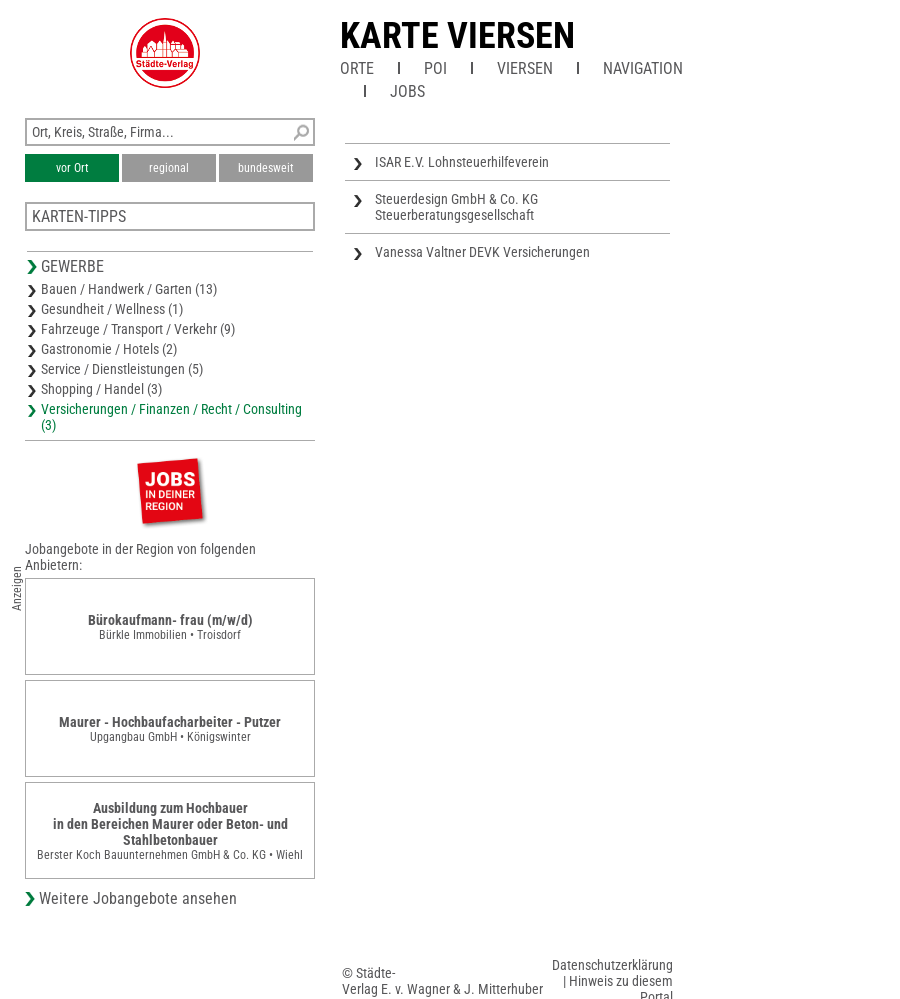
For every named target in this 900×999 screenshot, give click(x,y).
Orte (357, 68)
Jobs (407, 91)
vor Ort (72, 168)
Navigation (643, 68)
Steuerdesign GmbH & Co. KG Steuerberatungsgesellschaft (456, 207)
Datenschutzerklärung (612, 965)
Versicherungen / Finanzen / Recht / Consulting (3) (171, 417)
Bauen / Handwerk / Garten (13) (129, 289)
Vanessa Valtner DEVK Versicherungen (482, 252)
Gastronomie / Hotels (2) (109, 349)
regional (169, 168)
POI (435, 68)
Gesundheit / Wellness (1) (112, 309)
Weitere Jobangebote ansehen (138, 898)
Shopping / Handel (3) (101, 389)
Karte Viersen (457, 36)
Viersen (525, 68)
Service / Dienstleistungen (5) (122, 369)
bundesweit (266, 168)
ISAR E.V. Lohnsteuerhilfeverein (462, 162)
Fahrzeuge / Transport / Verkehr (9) (138, 329)
